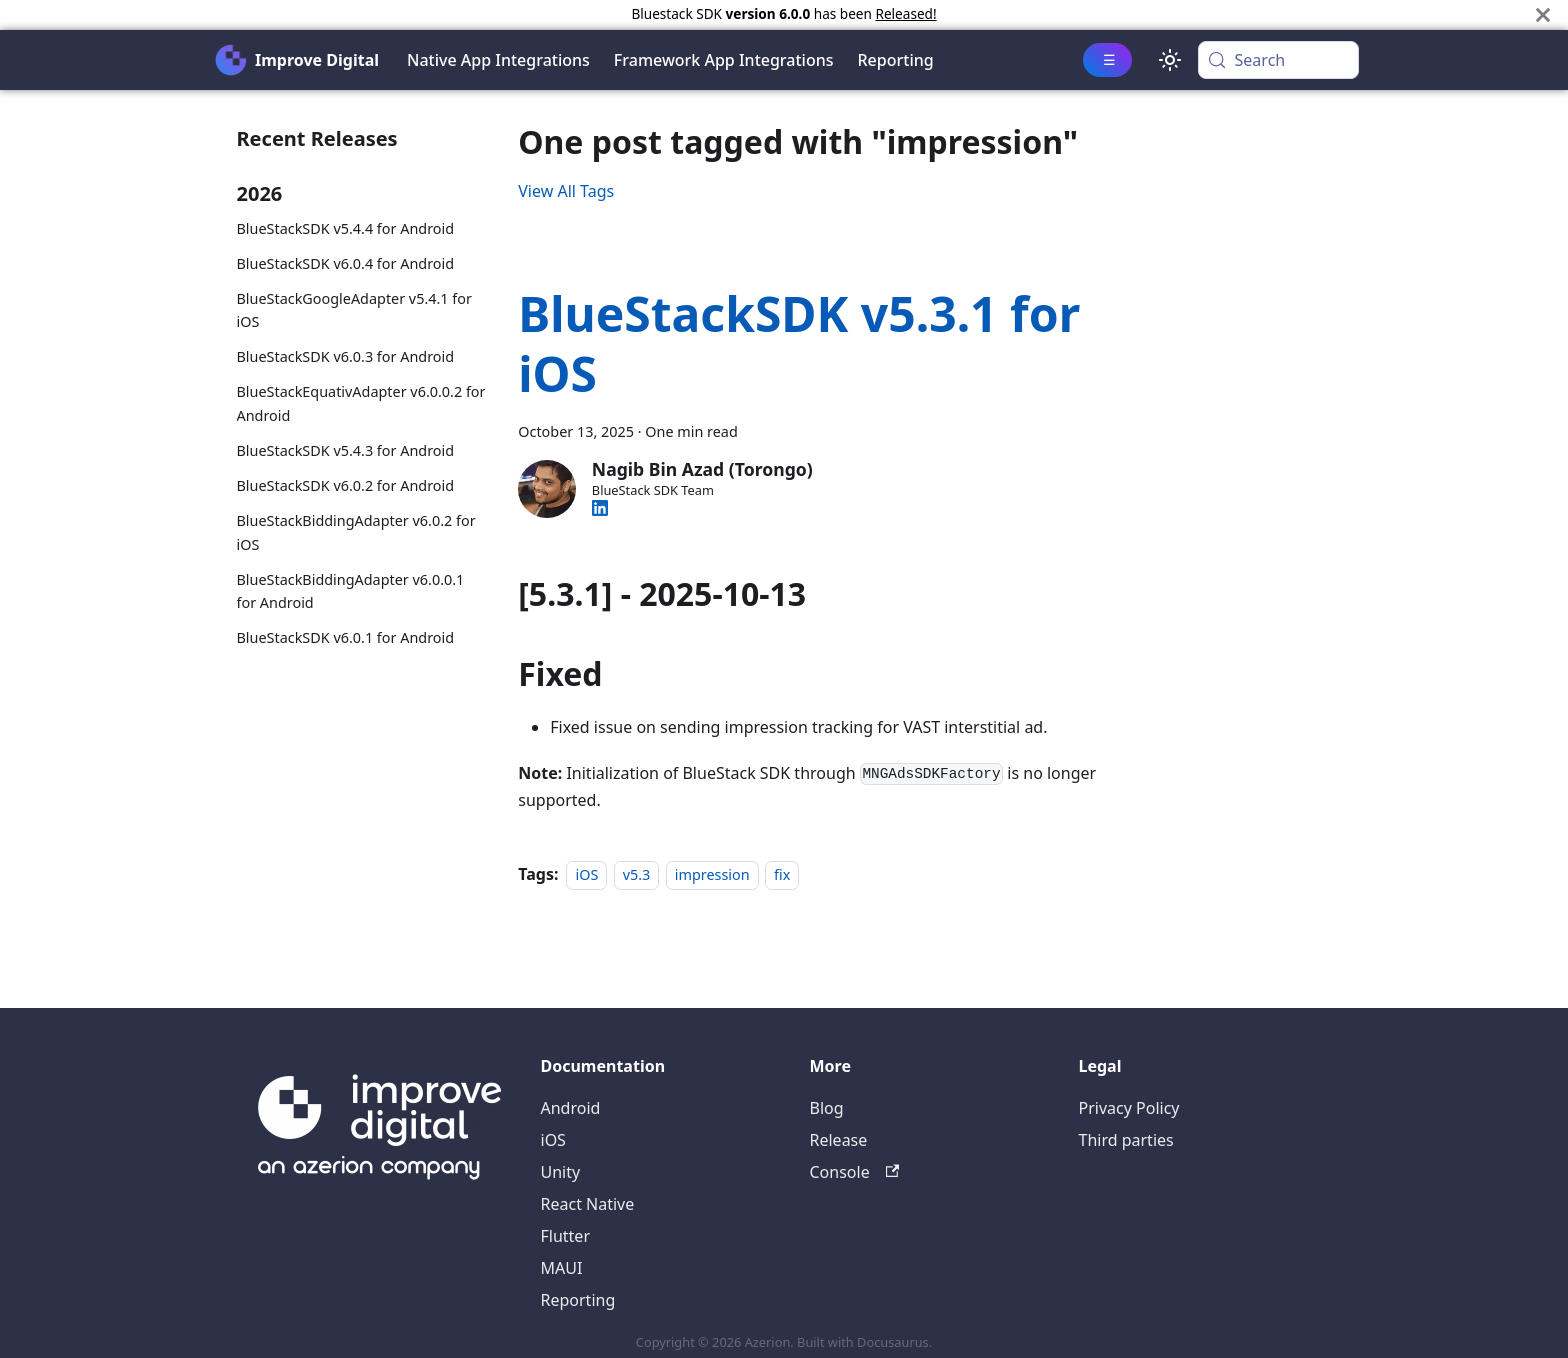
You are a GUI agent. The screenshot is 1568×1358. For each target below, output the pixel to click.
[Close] (1543, 14)
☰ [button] (1109, 59)
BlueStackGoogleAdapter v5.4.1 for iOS (354, 310)
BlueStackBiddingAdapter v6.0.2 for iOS (356, 532)
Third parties (1126, 1140)
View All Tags (566, 191)
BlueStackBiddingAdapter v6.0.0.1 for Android (351, 591)
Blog (827, 1108)
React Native (588, 1204)
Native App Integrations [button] (498, 60)
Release (839, 1140)
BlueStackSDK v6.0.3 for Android (346, 356)
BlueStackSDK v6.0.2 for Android (346, 485)
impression (712, 874)
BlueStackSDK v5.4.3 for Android (346, 450)
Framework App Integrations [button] (724, 60)
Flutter (566, 1236)
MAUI (562, 1268)
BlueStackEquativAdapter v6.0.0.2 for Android (361, 403)
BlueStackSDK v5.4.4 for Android (346, 228)
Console (855, 1172)
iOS (586, 874)
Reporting (896, 60)
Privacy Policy (1129, 1108)
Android (571, 1108)
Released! (905, 13)
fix (782, 874)
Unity (561, 1172)
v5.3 (637, 874)
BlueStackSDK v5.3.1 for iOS (799, 343)
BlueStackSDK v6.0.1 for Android (346, 637)
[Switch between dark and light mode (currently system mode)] (1170, 60)
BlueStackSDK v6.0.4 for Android (346, 263)
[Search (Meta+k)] (1278, 60)
